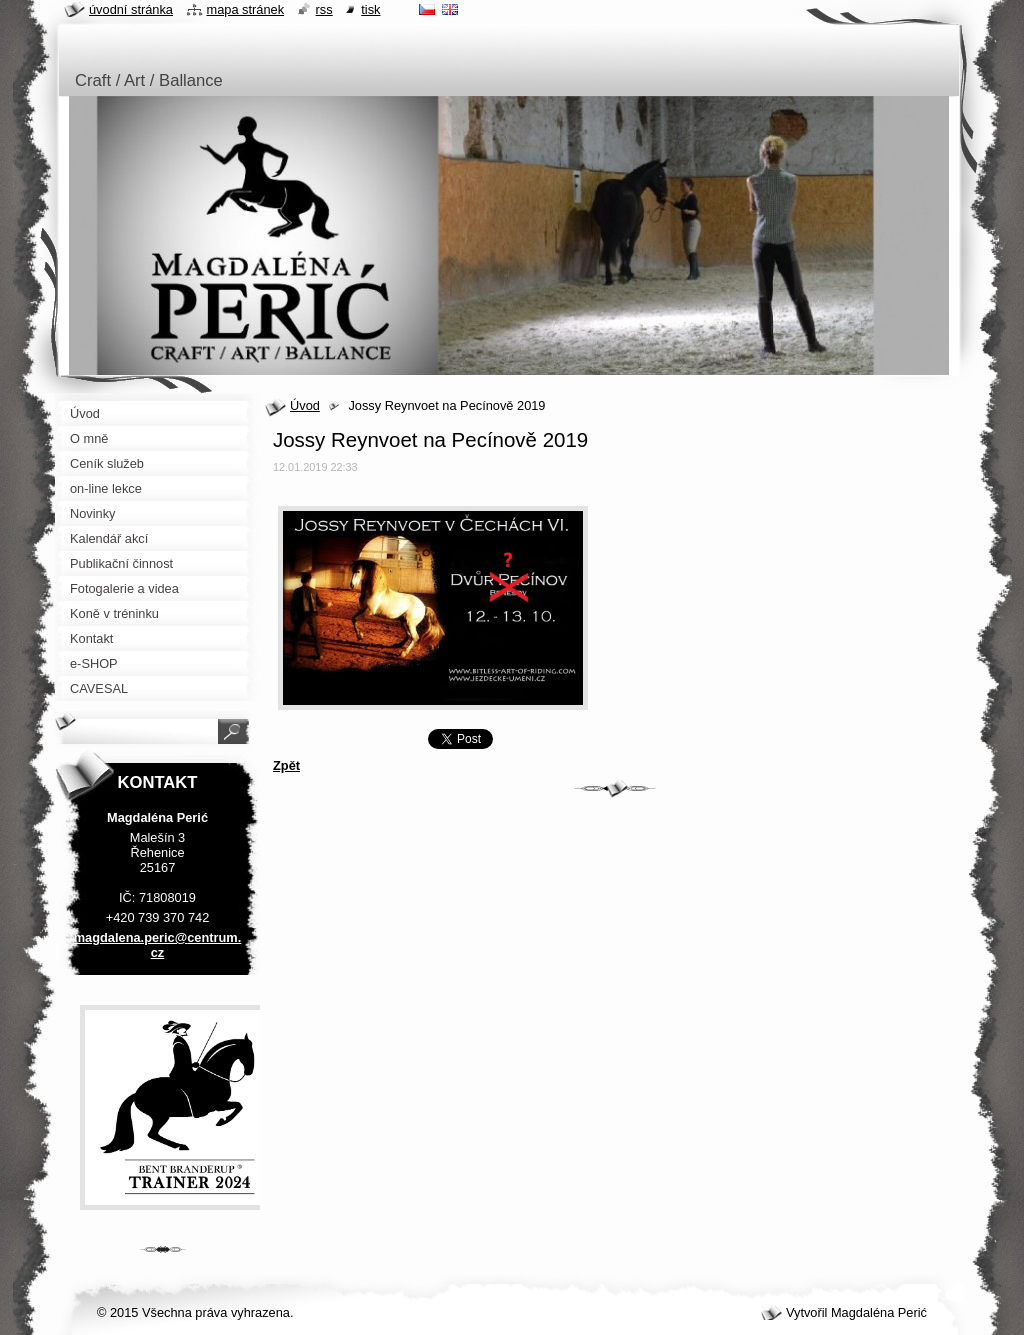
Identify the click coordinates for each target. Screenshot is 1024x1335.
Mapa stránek (246, 9)
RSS (324, 9)
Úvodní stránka (131, 9)
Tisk (370, 9)
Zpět (286, 765)
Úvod (305, 405)
